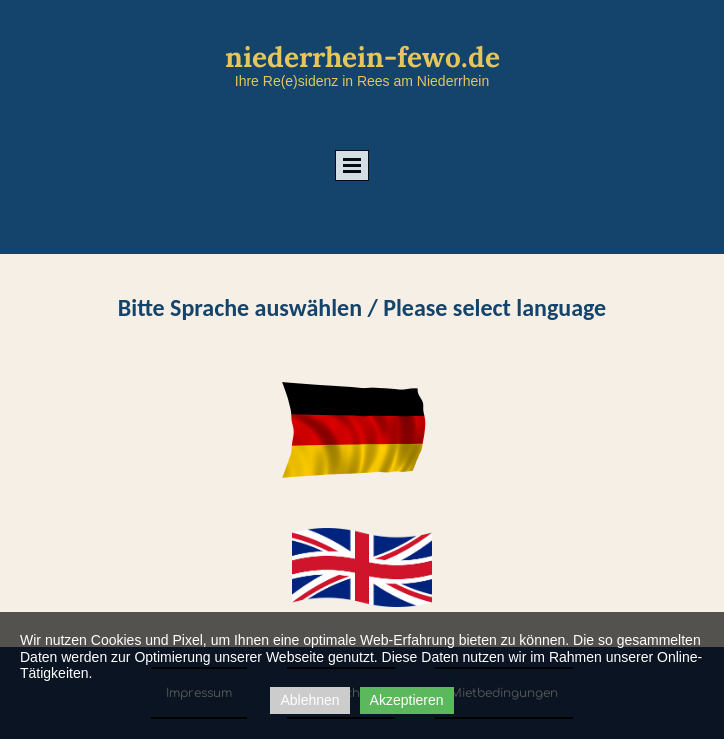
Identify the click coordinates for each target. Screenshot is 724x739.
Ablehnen (309, 700)
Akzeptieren (407, 700)
